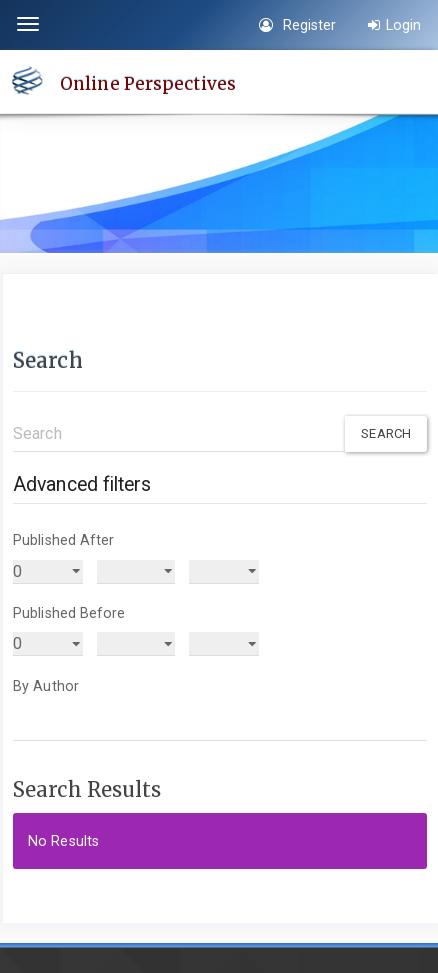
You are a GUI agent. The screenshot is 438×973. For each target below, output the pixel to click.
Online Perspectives (148, 83)
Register (297, 25)
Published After (64, 540)
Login (394, 25)
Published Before (69, 613)
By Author (46, 686)
